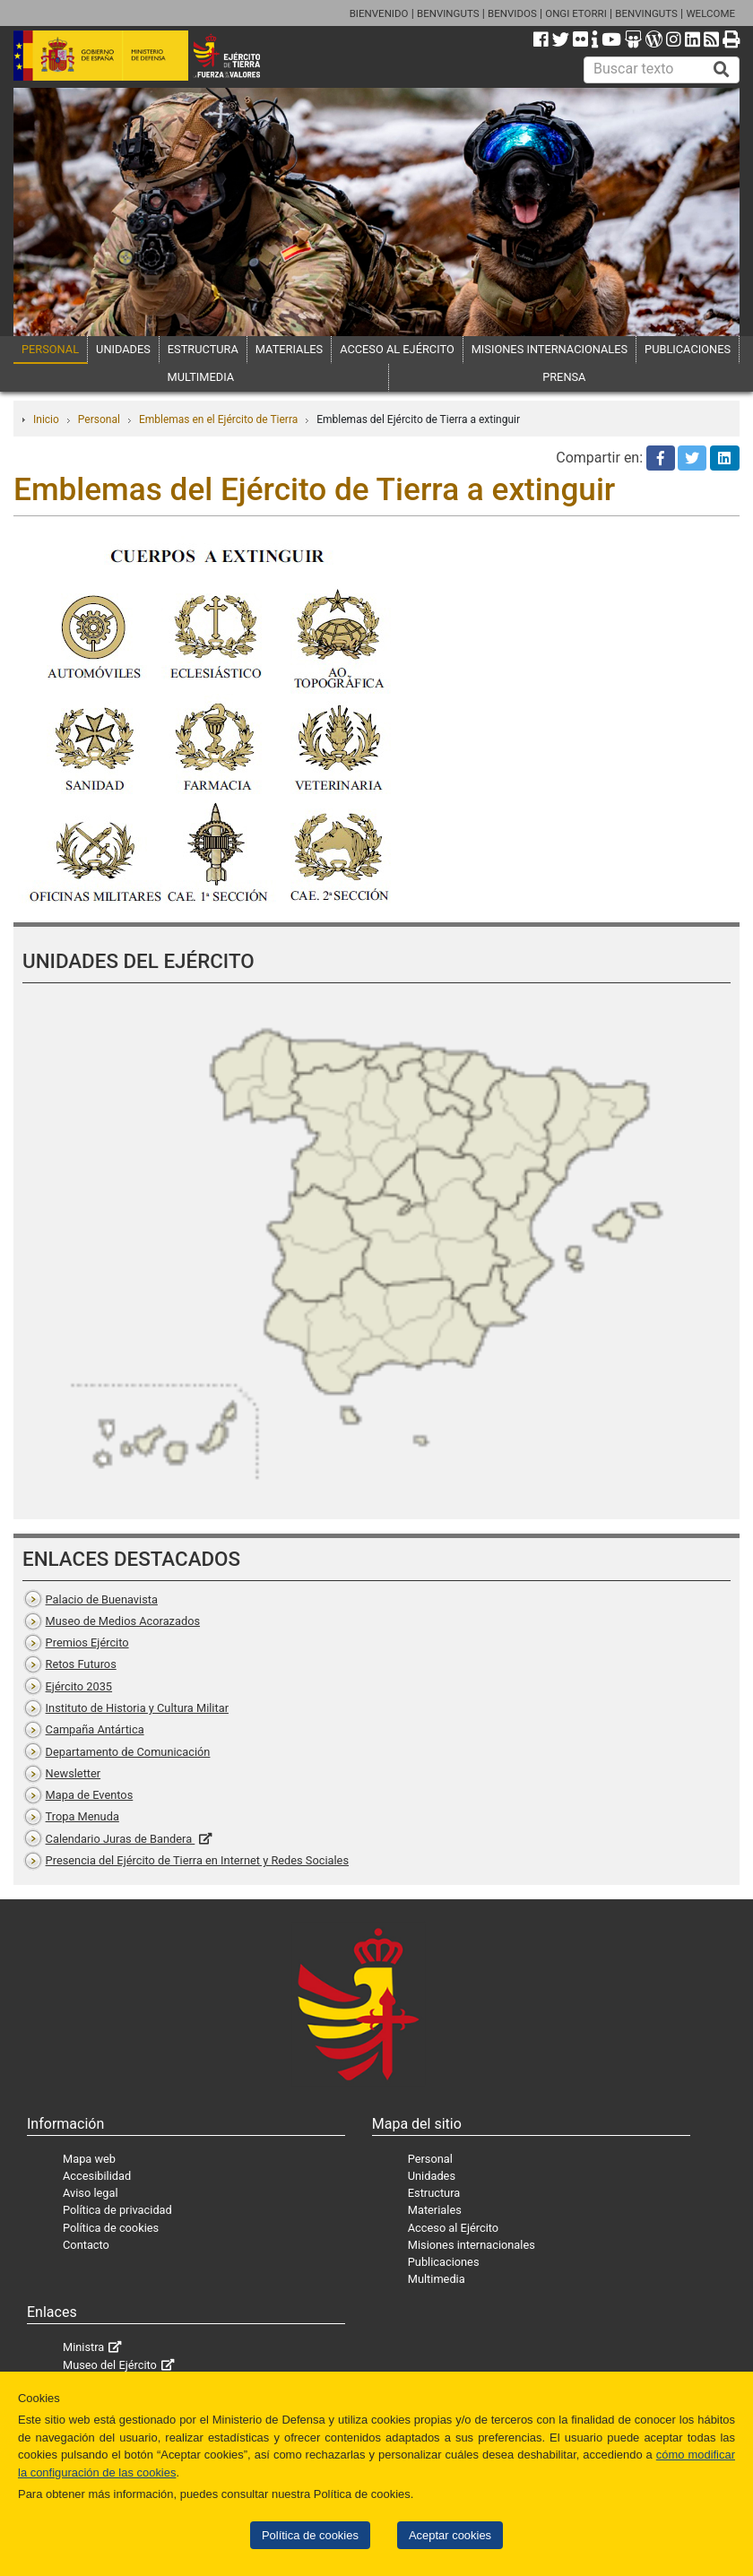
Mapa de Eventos (90, 1795)
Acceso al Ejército (453, 2228)
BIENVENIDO (379, 13)
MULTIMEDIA (201, 377)
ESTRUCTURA (203, 349)
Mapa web (89, 2158)
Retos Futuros (81, 1664)
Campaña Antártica (95, 1729)
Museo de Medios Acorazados (123, 1621)
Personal (99, 419)
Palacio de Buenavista (102, 1599)
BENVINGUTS (448, 13)
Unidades (431, 2176)
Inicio (46, 419)
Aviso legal (90, 2193)
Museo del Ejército (110, 2365)
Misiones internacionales (471, 2245)
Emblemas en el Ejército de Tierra (218, 419)
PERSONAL (50, 349)
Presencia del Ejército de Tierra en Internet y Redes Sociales (197, 1860)
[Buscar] (721, 70)
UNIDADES (123, 349)
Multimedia (436, 2279)
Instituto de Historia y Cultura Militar (137, 1708)
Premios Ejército (87, 1642)
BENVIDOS (512, 13)
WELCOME (710, 13)
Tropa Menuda (82, 1816)
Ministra (83, 2347)
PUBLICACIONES (688, 349)
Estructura (434, 2193)
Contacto (86, 2245)
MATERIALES (289, 349)
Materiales (435, 2210)
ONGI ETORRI (576, 13)
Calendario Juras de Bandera (120, 1839)
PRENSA (563, 377)
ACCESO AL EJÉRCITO (397, 349)
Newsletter (73, 1773)
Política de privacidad (117, 2210)
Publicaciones (444, 2262)
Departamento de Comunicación (128, 1752)
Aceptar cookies (450, 2535)
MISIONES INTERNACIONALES (550, 349)
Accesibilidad (97, 2176)
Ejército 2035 (79, 1686)
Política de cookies (310, 2535)
